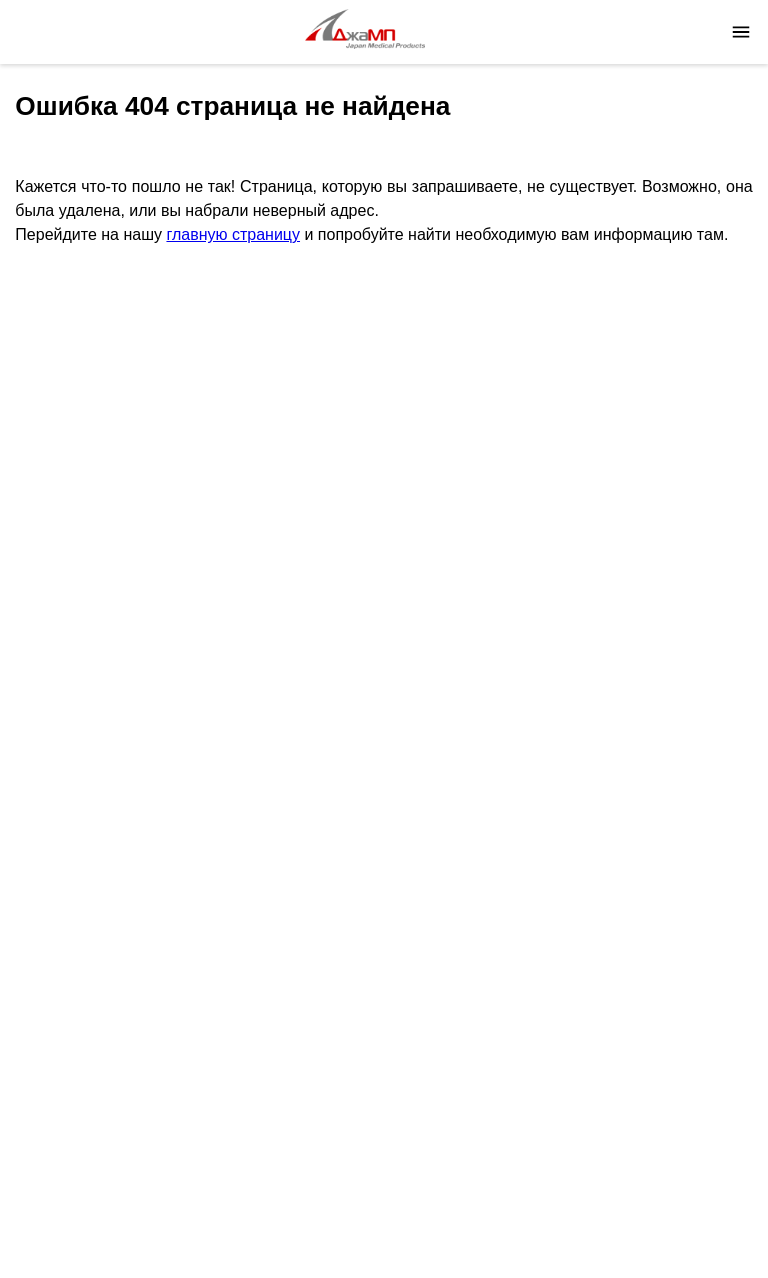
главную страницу (233, 234)
